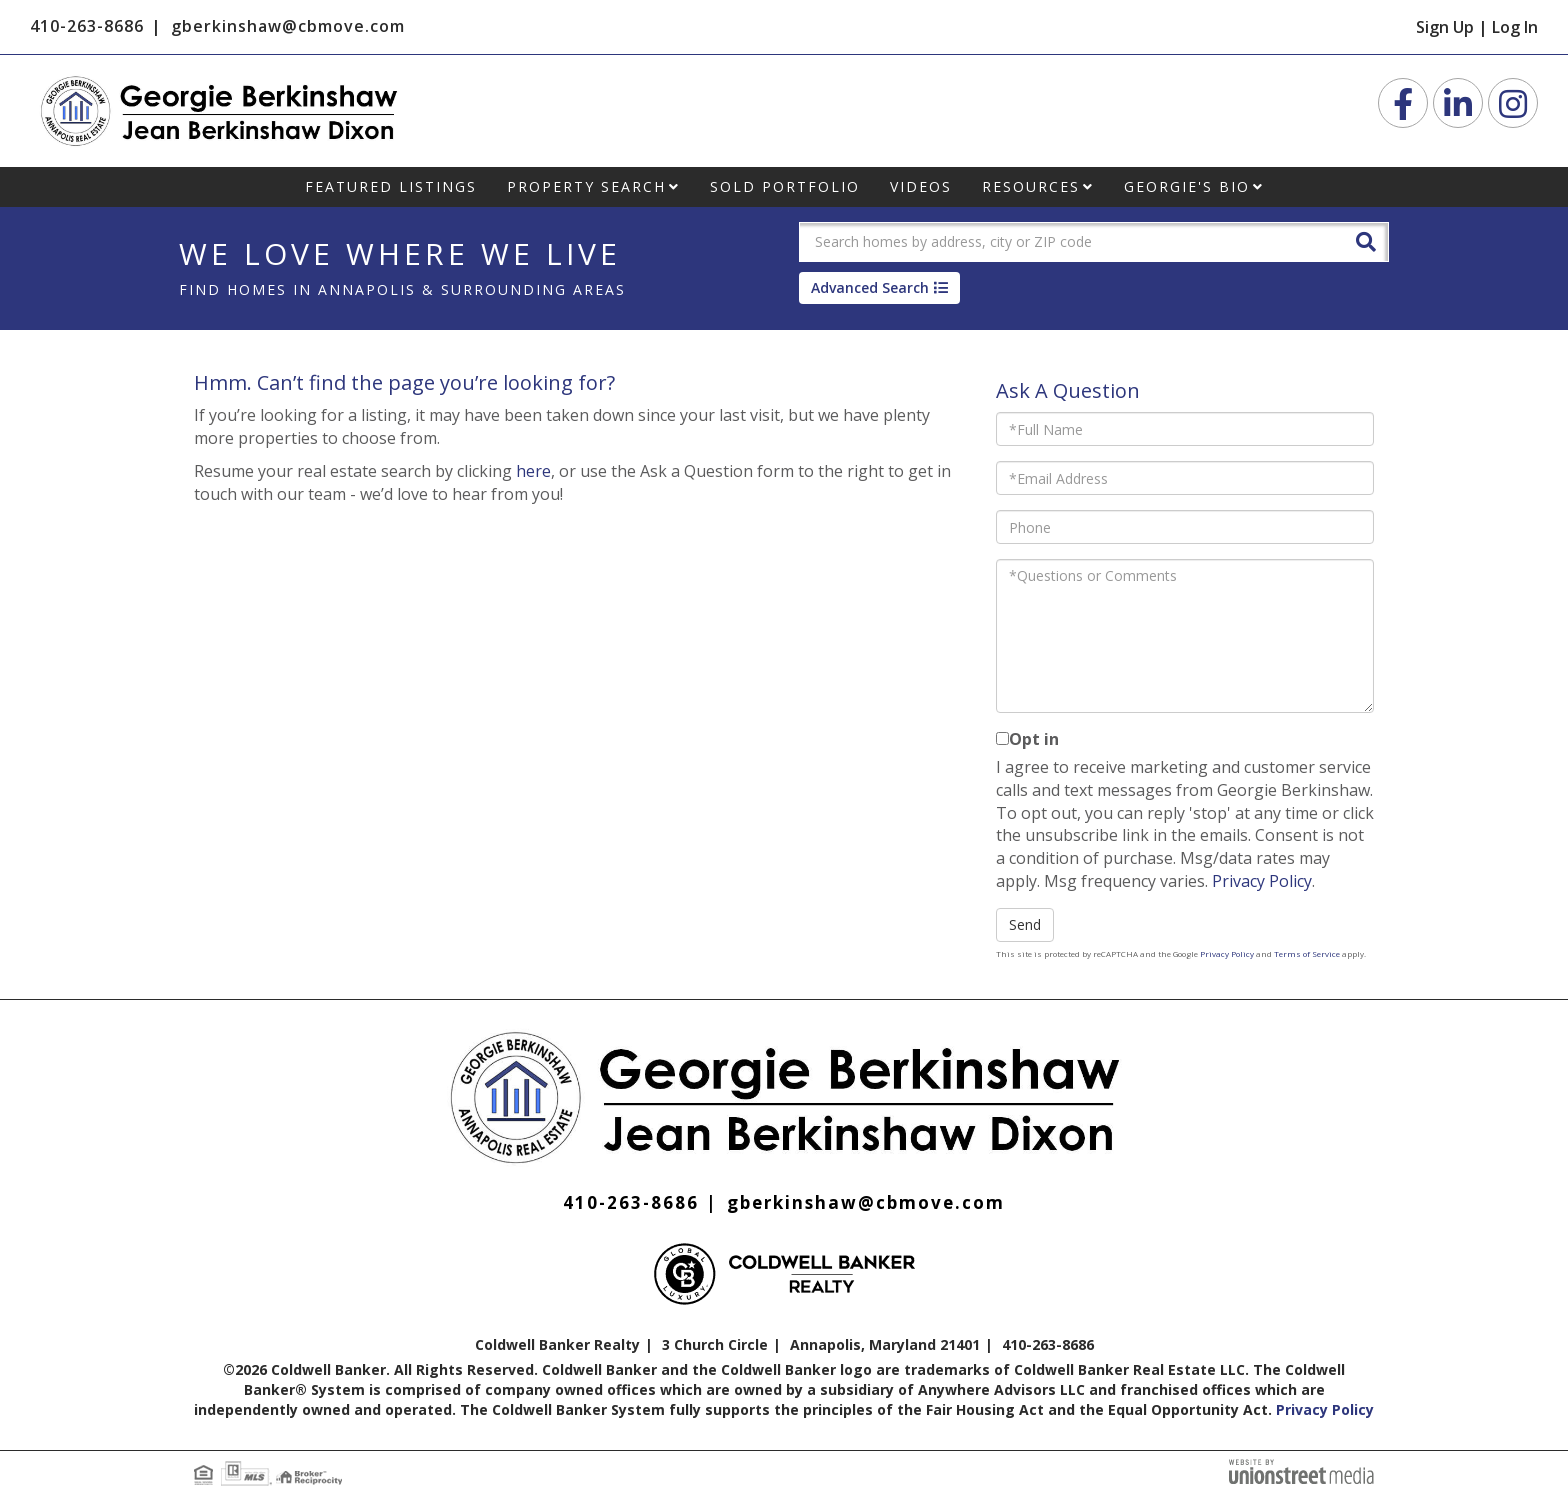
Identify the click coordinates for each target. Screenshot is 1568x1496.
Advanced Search (870, 287)
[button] (1366, 240)
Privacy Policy (1262, 881)
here (533, 471)
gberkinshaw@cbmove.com (288, 26)
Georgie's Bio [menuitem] (1187, 186)
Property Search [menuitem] (586, 186)
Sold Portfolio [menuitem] (785, 186)
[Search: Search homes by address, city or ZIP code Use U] (1069, 242)
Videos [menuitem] (921, 186)
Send (1025, 924)
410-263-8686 (87, 26)
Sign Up (1445, 27)
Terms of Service (1307, 953)
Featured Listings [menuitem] (391, 186)
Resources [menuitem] (1031, 186)
